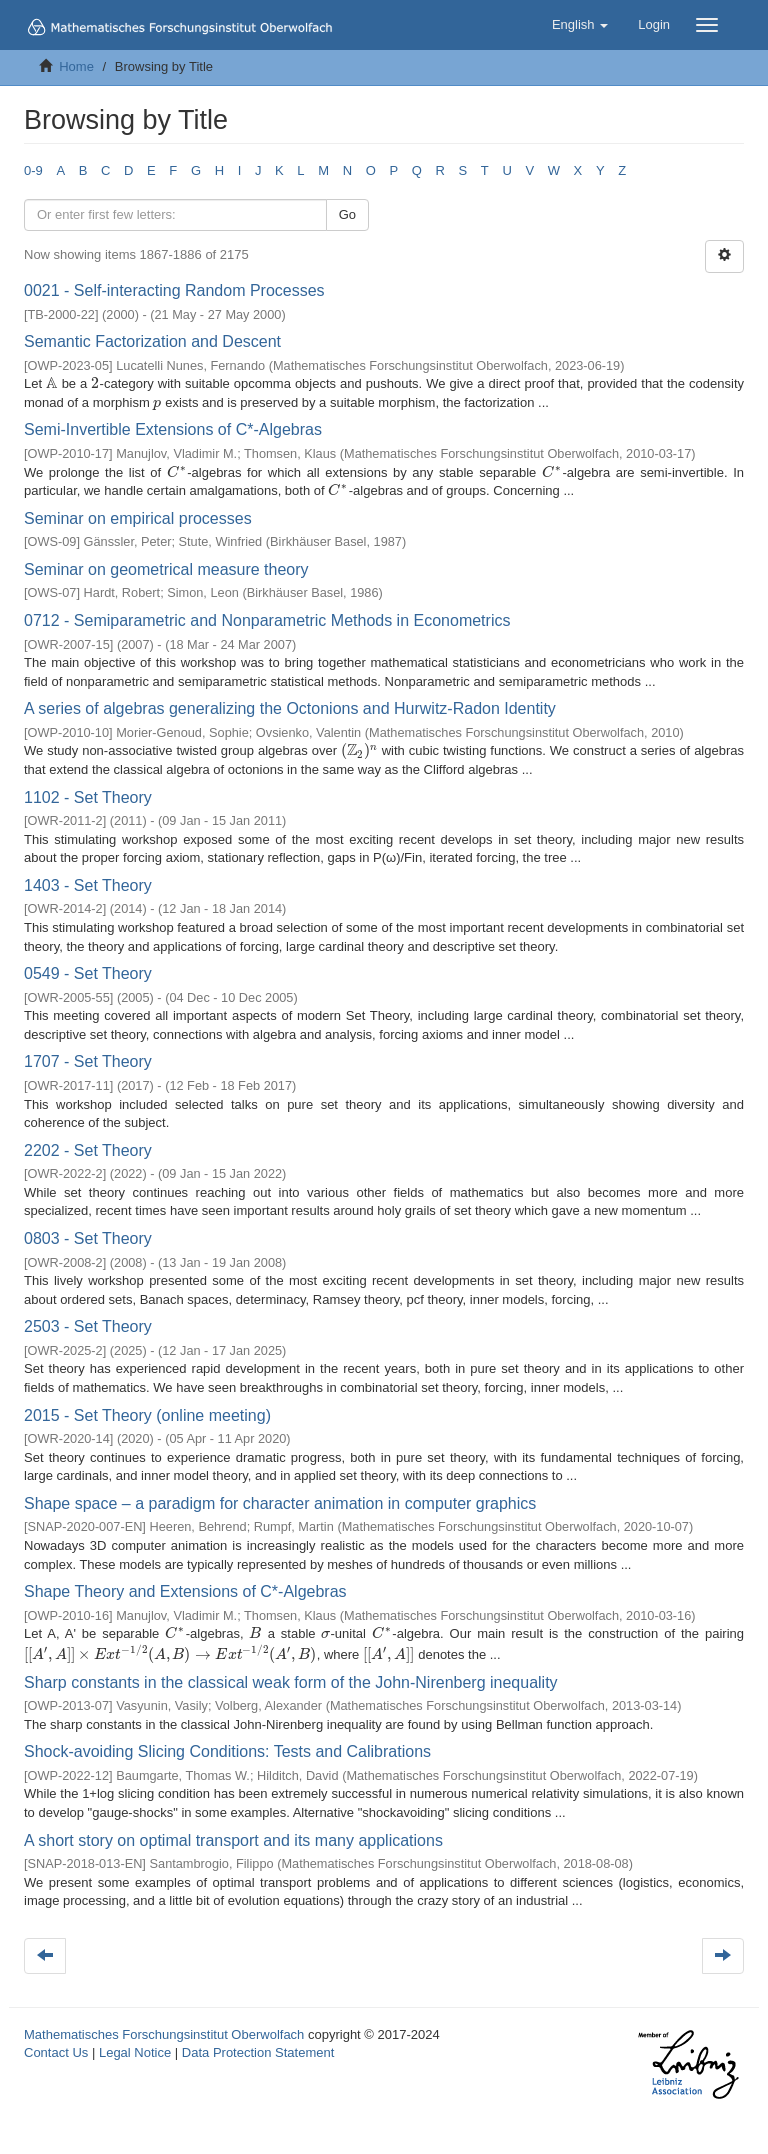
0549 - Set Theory (88, 973)
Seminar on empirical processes (138, 518)
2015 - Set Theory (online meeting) (147, 1415)
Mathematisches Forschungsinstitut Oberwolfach (164, 2034)
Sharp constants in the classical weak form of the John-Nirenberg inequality (291, 1682)
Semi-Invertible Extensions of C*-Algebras (173, 429)
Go (347, 214)
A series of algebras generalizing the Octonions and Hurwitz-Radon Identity (290, 708)
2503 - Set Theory (88, 1326)
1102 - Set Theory (88, 797)
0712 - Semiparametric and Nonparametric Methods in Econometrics (267, 620)
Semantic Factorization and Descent (152, 341)
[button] (580, 25)
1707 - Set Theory (88, 1061)
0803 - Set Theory (88, 1238)
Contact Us (56, 2052)
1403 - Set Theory (88, 885)
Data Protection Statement (258, 2052)
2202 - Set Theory (88, 1150)
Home (76, 66)
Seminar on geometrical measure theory (166, 569)
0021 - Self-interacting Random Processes (174, 290)
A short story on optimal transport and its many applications (233, 1840)
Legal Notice (135, 2052)
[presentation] (52, 383)
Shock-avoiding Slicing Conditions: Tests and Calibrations (227, 1751)
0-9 (33, 170)
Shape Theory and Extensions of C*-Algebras (185, 1591)
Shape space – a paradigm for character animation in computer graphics (280, 1503)
